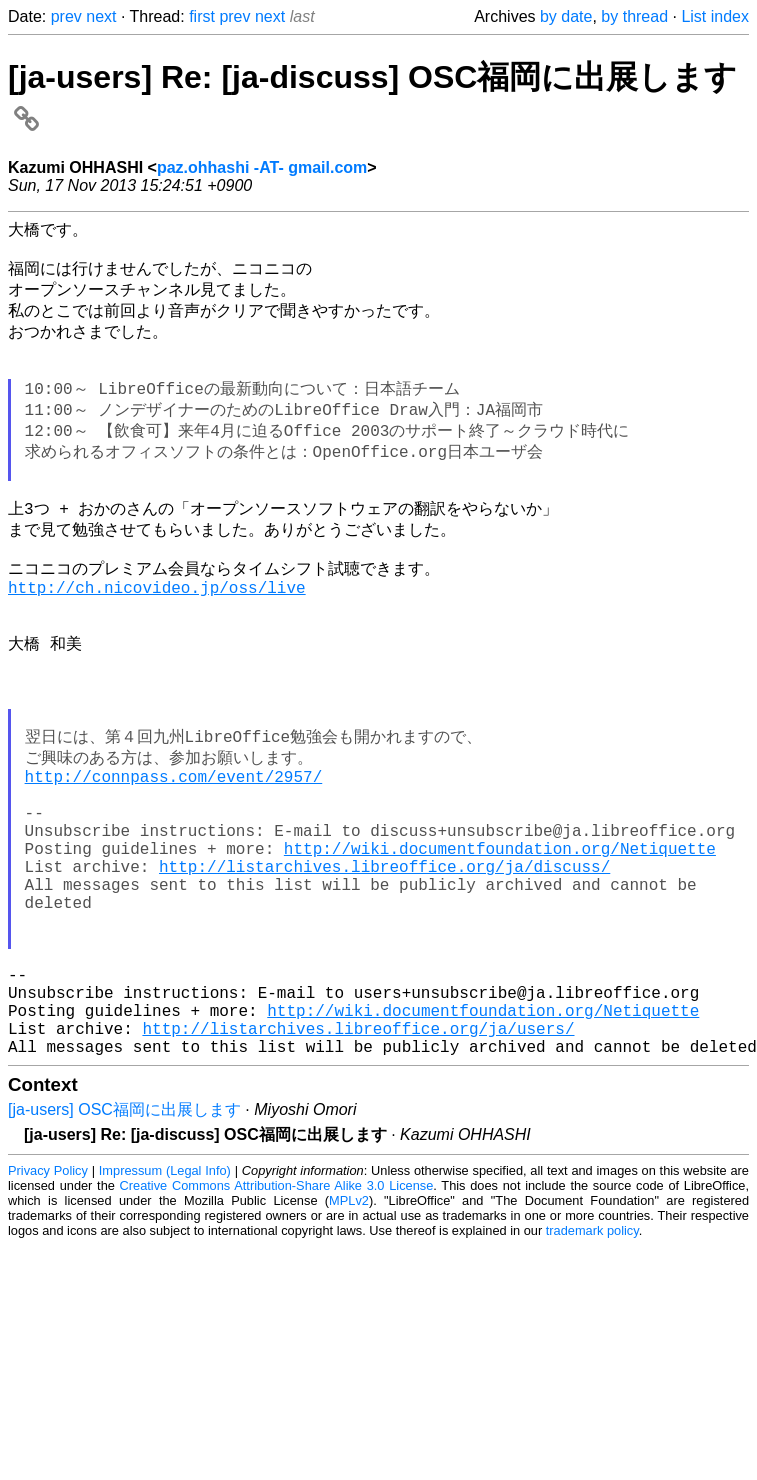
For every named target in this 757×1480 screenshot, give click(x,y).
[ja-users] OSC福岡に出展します (124, 1255)
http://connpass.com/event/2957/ (174, 862)
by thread (634, 16)
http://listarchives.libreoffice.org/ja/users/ (358, 1170)
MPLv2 (349, 1346)
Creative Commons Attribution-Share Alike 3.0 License (277, 1331)
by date (566, 16)
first (202, 16)
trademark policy (592, 1376)
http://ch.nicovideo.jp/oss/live (157, 639)
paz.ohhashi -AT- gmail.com (262, 167)
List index (715, 16)
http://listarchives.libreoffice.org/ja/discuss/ (384, 972)
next (101, 16)
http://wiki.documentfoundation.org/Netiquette (500, 950)
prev (66, 16)
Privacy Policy (48, 1316)
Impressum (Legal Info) (165, 1316)
